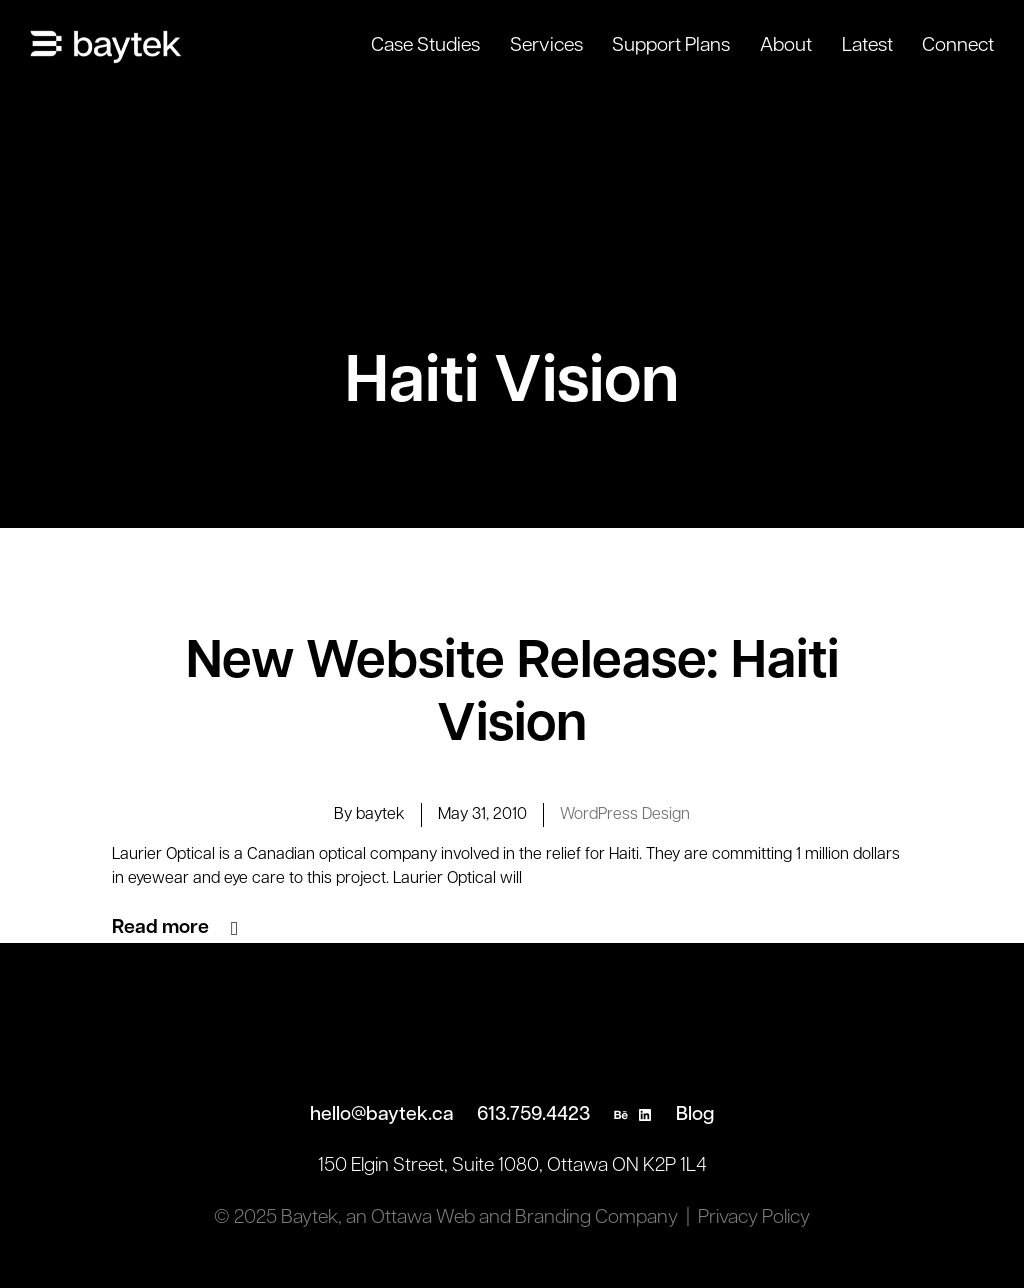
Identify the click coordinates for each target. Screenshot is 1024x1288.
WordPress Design (625, 815)
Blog (695, 1115)
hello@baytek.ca (382, 1115)
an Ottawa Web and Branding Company (512, 1218)
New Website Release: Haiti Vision (512, 695)
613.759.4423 (533, 1115)
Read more (160, 928)
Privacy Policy (754, 1218)
